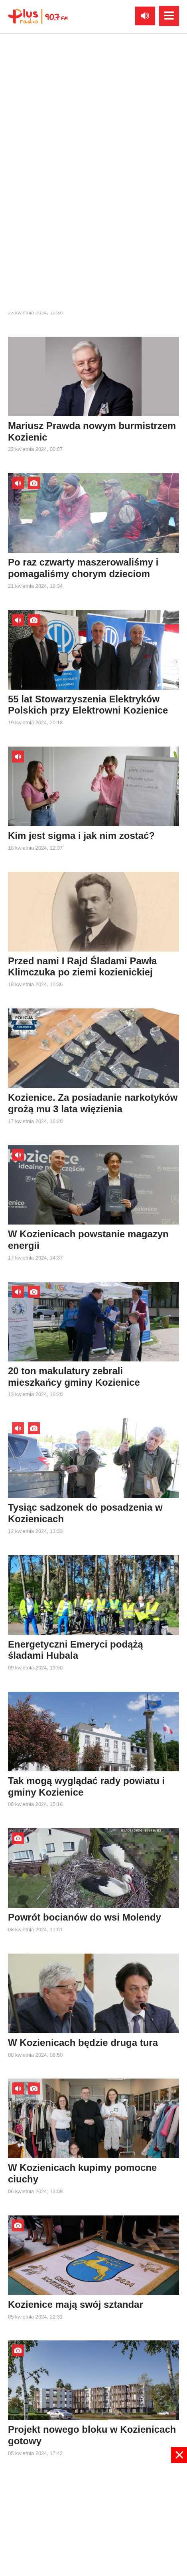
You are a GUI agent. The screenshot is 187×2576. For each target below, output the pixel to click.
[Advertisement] (93, 2518)
